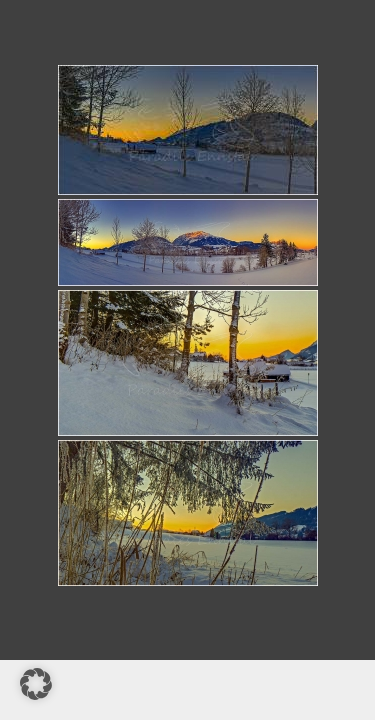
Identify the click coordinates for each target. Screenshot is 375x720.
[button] (36, 684)
